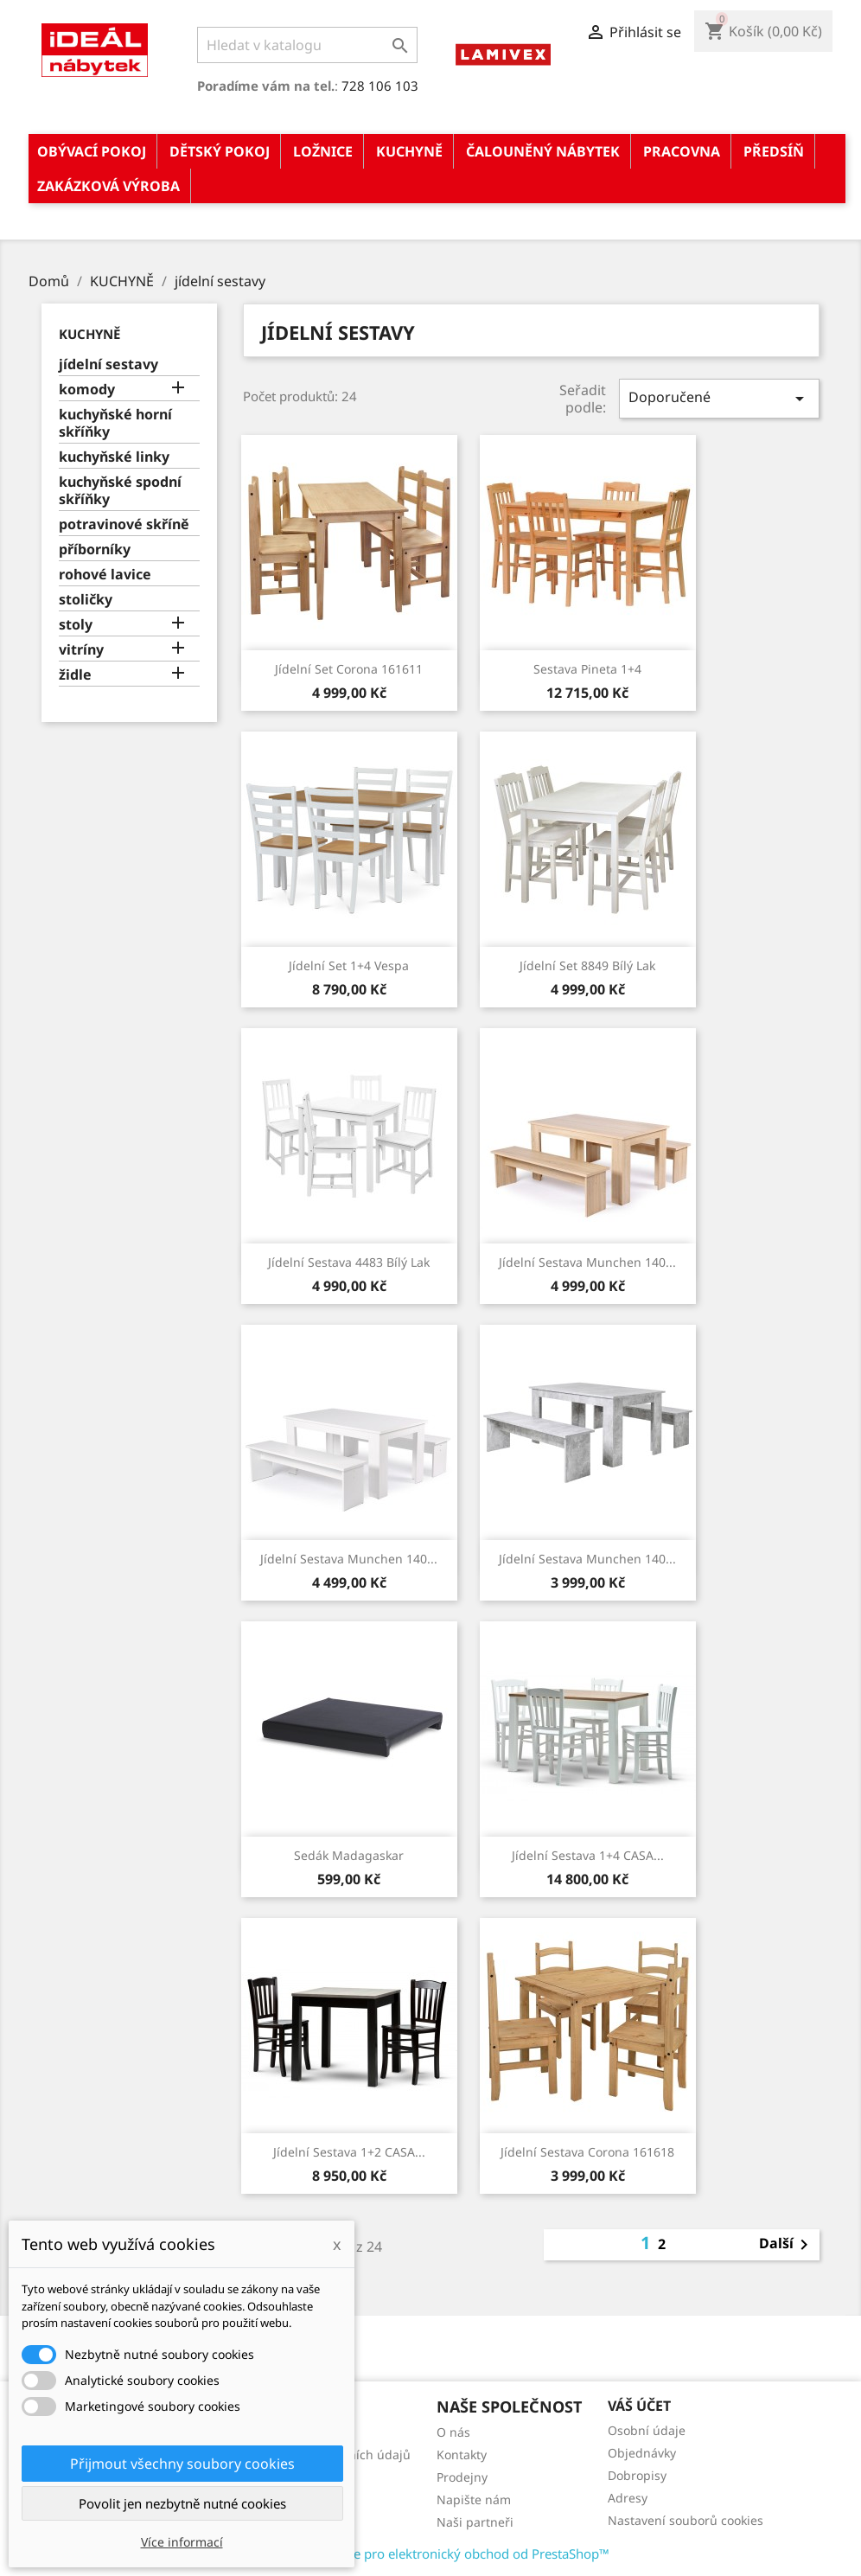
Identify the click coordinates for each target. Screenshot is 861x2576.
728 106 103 (379, 85)
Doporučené (719, 398)
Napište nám (474, 2499)
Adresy (627, 2498)
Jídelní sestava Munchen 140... (587, 1262)
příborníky (95, 549)
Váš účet (639, 2405)
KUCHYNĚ (409, 151)
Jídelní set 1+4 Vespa (349, 965)
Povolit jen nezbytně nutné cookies (182, 2503)
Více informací (182, 2542)
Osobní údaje (647, 2430)
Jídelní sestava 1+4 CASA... (588, 1855)
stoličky (85, 600)
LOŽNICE (323, 151)
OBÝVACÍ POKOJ (91, 151)
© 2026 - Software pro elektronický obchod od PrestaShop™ (430, 2553)
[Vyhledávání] (307, 45)
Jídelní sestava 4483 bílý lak (349, 1262)
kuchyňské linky (114, 457)
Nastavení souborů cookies (685, 2520)
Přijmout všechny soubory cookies (182, 2463)
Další (786, 2244)
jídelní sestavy (108, 364)
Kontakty (462, 2454)
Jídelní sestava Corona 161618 (587, 2152)
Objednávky (642, 2453)
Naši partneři (475, 2522)
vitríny (81, 650)
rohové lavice (105, 575)
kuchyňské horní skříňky (115, 423)
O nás (453, 2432)
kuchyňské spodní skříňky (120, 490)
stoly (75, 625)
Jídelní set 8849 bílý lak (587, 965)
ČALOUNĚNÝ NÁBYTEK (543, 151)
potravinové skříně (124, 524)
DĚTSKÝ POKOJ (219, 151)
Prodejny (462, 2477)
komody (87, 389)
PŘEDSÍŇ (773, 151)
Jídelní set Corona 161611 (349, 669)
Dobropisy (637, 2475)
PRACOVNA (681, 151)
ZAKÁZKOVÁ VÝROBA (108, 185)
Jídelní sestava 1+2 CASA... (349, 2152)
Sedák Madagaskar (349, 1855)
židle (75, 675)
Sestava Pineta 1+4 (587, 669)
